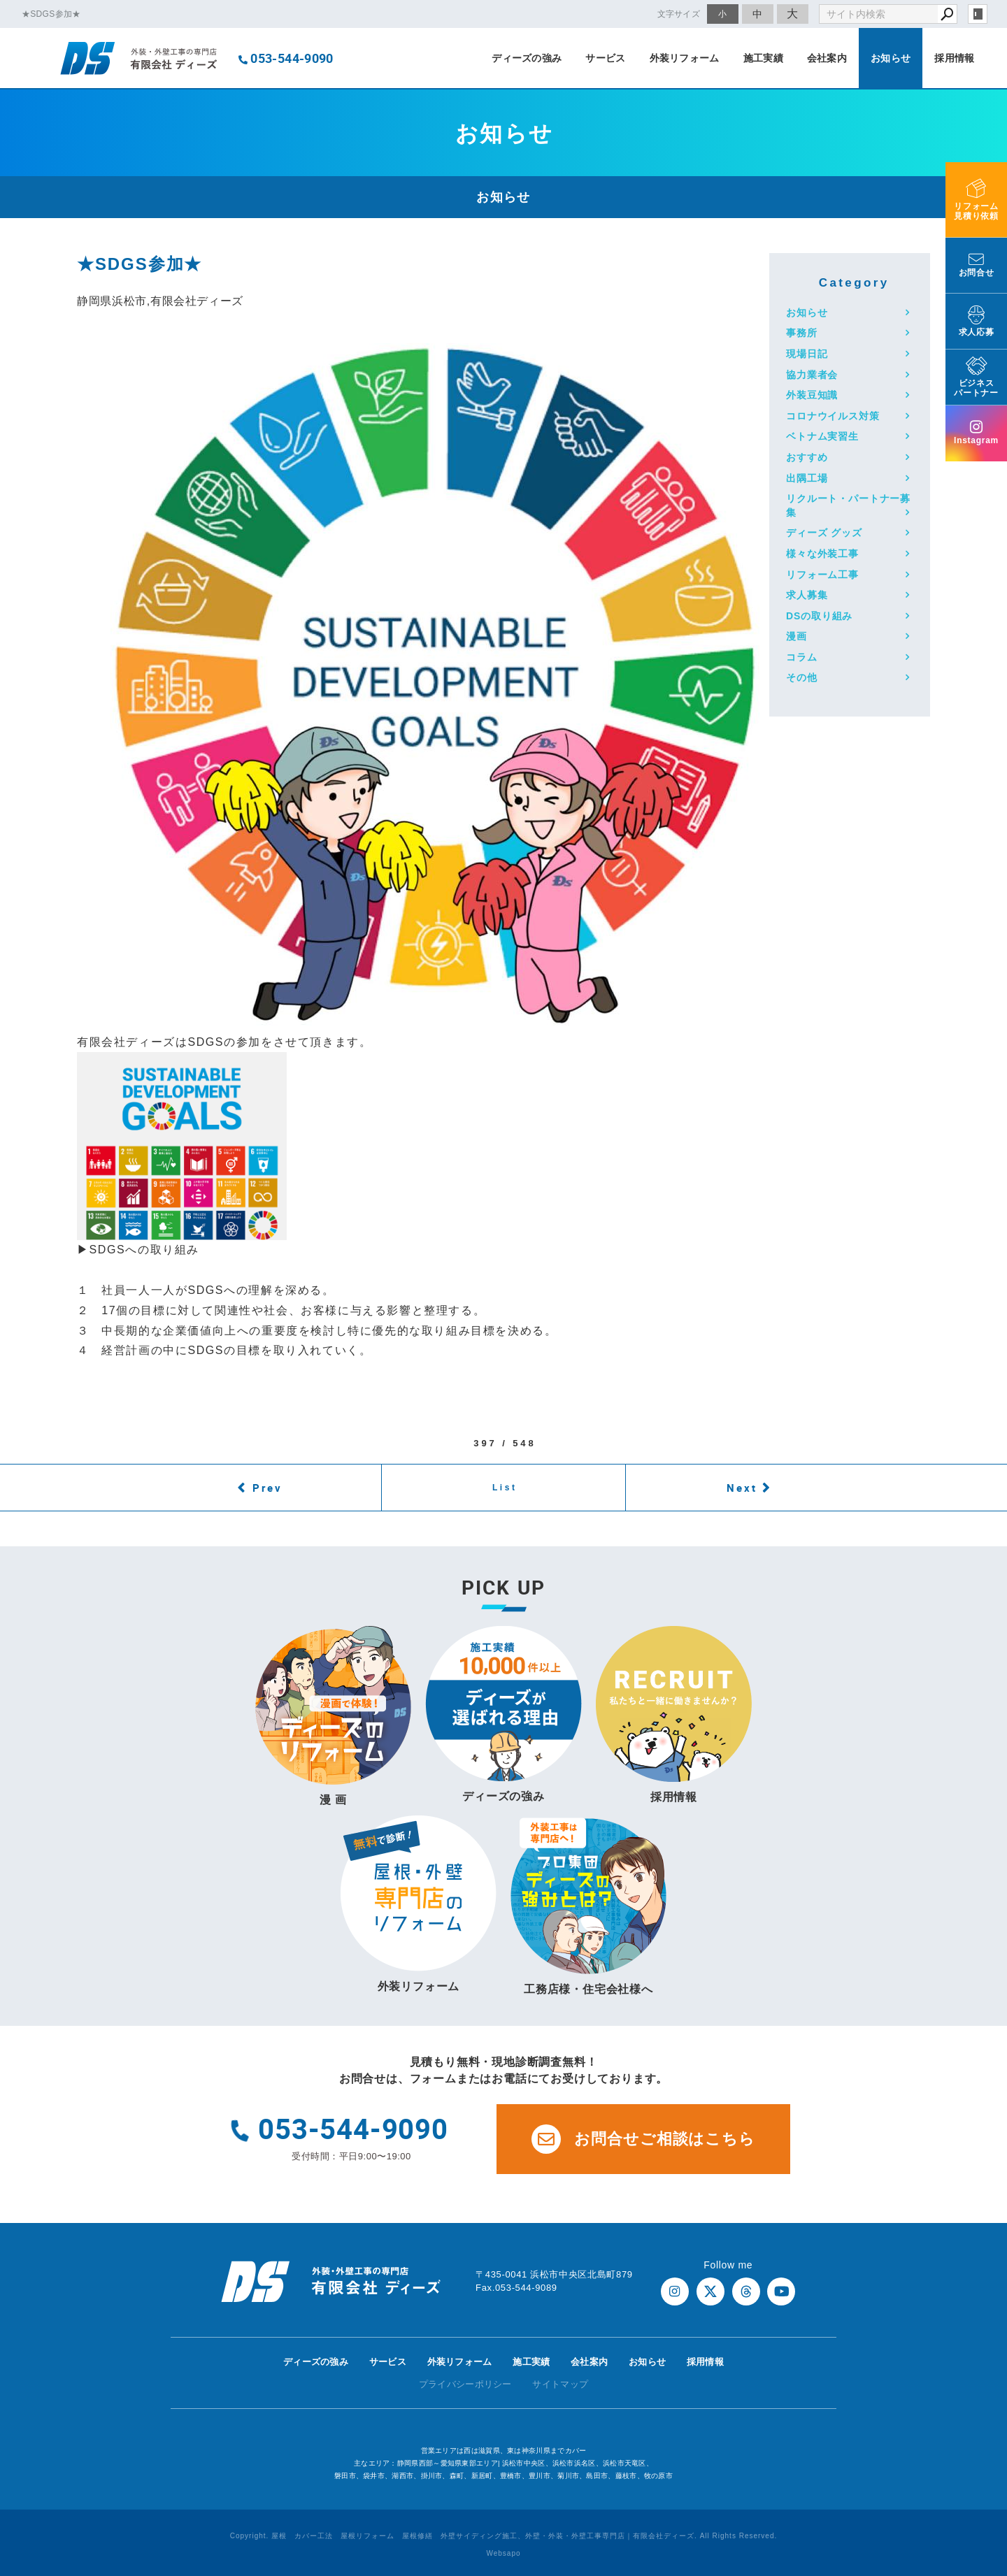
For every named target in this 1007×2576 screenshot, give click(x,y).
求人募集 (806, 594)
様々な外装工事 (822, 553)
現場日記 (806, 353)
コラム (801, 657)
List (504, 1487)
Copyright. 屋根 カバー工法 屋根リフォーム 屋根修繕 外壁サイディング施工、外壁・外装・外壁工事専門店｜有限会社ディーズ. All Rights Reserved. (504, 2536)
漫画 (796, 636)
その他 (801, 677)
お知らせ (890, 58)
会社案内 (827, 58)
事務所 (801, 332)
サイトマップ (560, 2384)
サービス (605, 58)
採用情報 (954, 58)
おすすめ (806, 457)
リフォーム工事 (822, 574)
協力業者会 (812, 374)
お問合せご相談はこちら (643, 2139)
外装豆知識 (812, 395)
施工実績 (763, 58)
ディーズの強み (527, 58)
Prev (267, 1488)
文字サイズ (679, 14)
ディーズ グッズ (824, 532)
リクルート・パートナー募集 (848, 505)
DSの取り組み (819, 615)
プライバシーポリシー (465, 2384)
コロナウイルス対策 (833, 416)
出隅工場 (806, 478)
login (977, 14)
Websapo (503, 2553)
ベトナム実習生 (822, 436)
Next (742, 1488)
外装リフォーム (685, 58)
